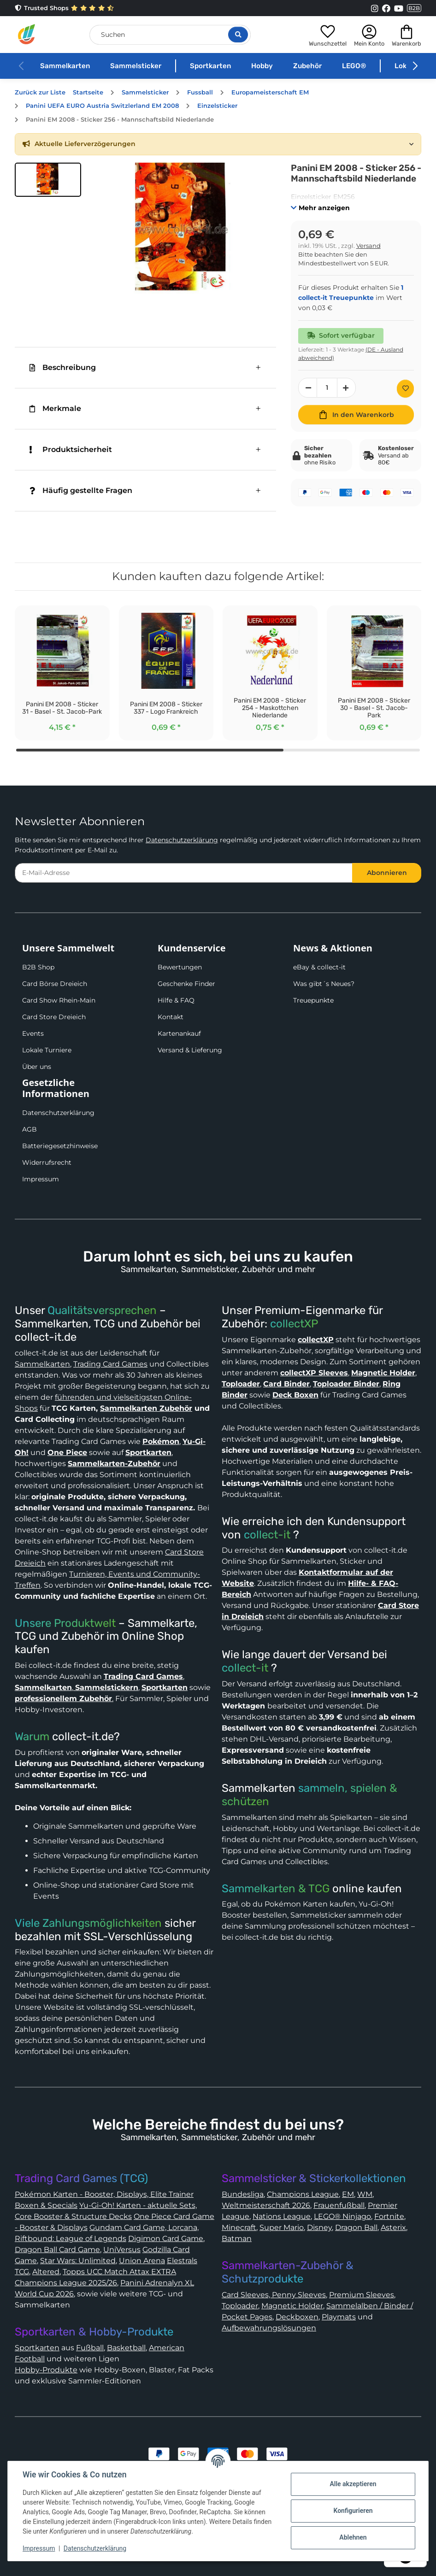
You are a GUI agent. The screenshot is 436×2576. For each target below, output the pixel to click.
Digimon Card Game (165, 2238)
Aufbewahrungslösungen (269, 2328)
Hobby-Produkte (46, 2369)
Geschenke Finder (186, 984)
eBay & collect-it (319, 967)
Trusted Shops (64, 8)
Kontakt (170, 1017)
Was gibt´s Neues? (323, 984)
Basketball (126, 2347)
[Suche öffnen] (238, 34)
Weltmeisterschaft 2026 (266, 2205)
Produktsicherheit (70, 449)
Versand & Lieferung (190, 1050)
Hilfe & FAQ (176, 1000)
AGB (29, 1129)
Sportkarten (210, 66)
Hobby (262, 66)
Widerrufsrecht (46, 1162)
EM (348, 2194)
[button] (328, 34)
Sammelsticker (135, 66)
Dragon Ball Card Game (57, 2249)
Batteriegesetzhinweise (60, 1146)
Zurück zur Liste (40, 92)
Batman (237, 2238)
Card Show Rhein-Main (58, 1000)
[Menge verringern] (308, 387)
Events (33, 1033)
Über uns (36, 1066)
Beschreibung (62, 367)
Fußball (90, 2347)
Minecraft (239, 2227)
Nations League (282, 2216)
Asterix (393, 2227)
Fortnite (389, 2216)
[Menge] (327, 388)
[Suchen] (170, 35)
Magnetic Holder (292, 2305)
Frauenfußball (339, 2205)
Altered (45, 2271)
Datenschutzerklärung (182, 840)
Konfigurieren (352, 2510)
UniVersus (122, 2249)
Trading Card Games (110, 1364)
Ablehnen (352, 2537)
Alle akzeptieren (353, 2484)
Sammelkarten (65, 66)
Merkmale (55, 408)
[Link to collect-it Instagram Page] (374, 8)
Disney (319, 2227)
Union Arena (142, 2260)
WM (364, 2194)
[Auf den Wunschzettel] (405, 389)
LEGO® (354, 66)
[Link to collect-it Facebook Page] (386, 8)
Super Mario (281, 2227)
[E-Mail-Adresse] (184, 873)
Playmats (339, 2316)
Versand (368, 245)
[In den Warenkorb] (356, 414)
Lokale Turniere (46, 1050)
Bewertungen (180, 967)
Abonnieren (387, 872)
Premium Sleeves (361, 2294)
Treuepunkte (313, 1000)
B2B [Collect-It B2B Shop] (414, 8)
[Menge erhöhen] (346, 387)
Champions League (303, 2194)
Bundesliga (243, 2194)
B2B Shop (38, 967)
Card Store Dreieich (54, 1017)
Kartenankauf (179, 1033)
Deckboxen (297, 2316)
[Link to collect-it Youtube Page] (398, 8)
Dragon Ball (356, 2227)
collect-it (267, 1534)
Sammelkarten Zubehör (146, 1408)
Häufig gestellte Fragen (80, 490)
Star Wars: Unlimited (78, 2260)
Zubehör (307, 66)
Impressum (40, 1179)
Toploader (240, 2305)
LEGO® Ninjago (342, 2216)
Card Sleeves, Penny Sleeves (274, 2294)
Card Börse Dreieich (54, 984)
